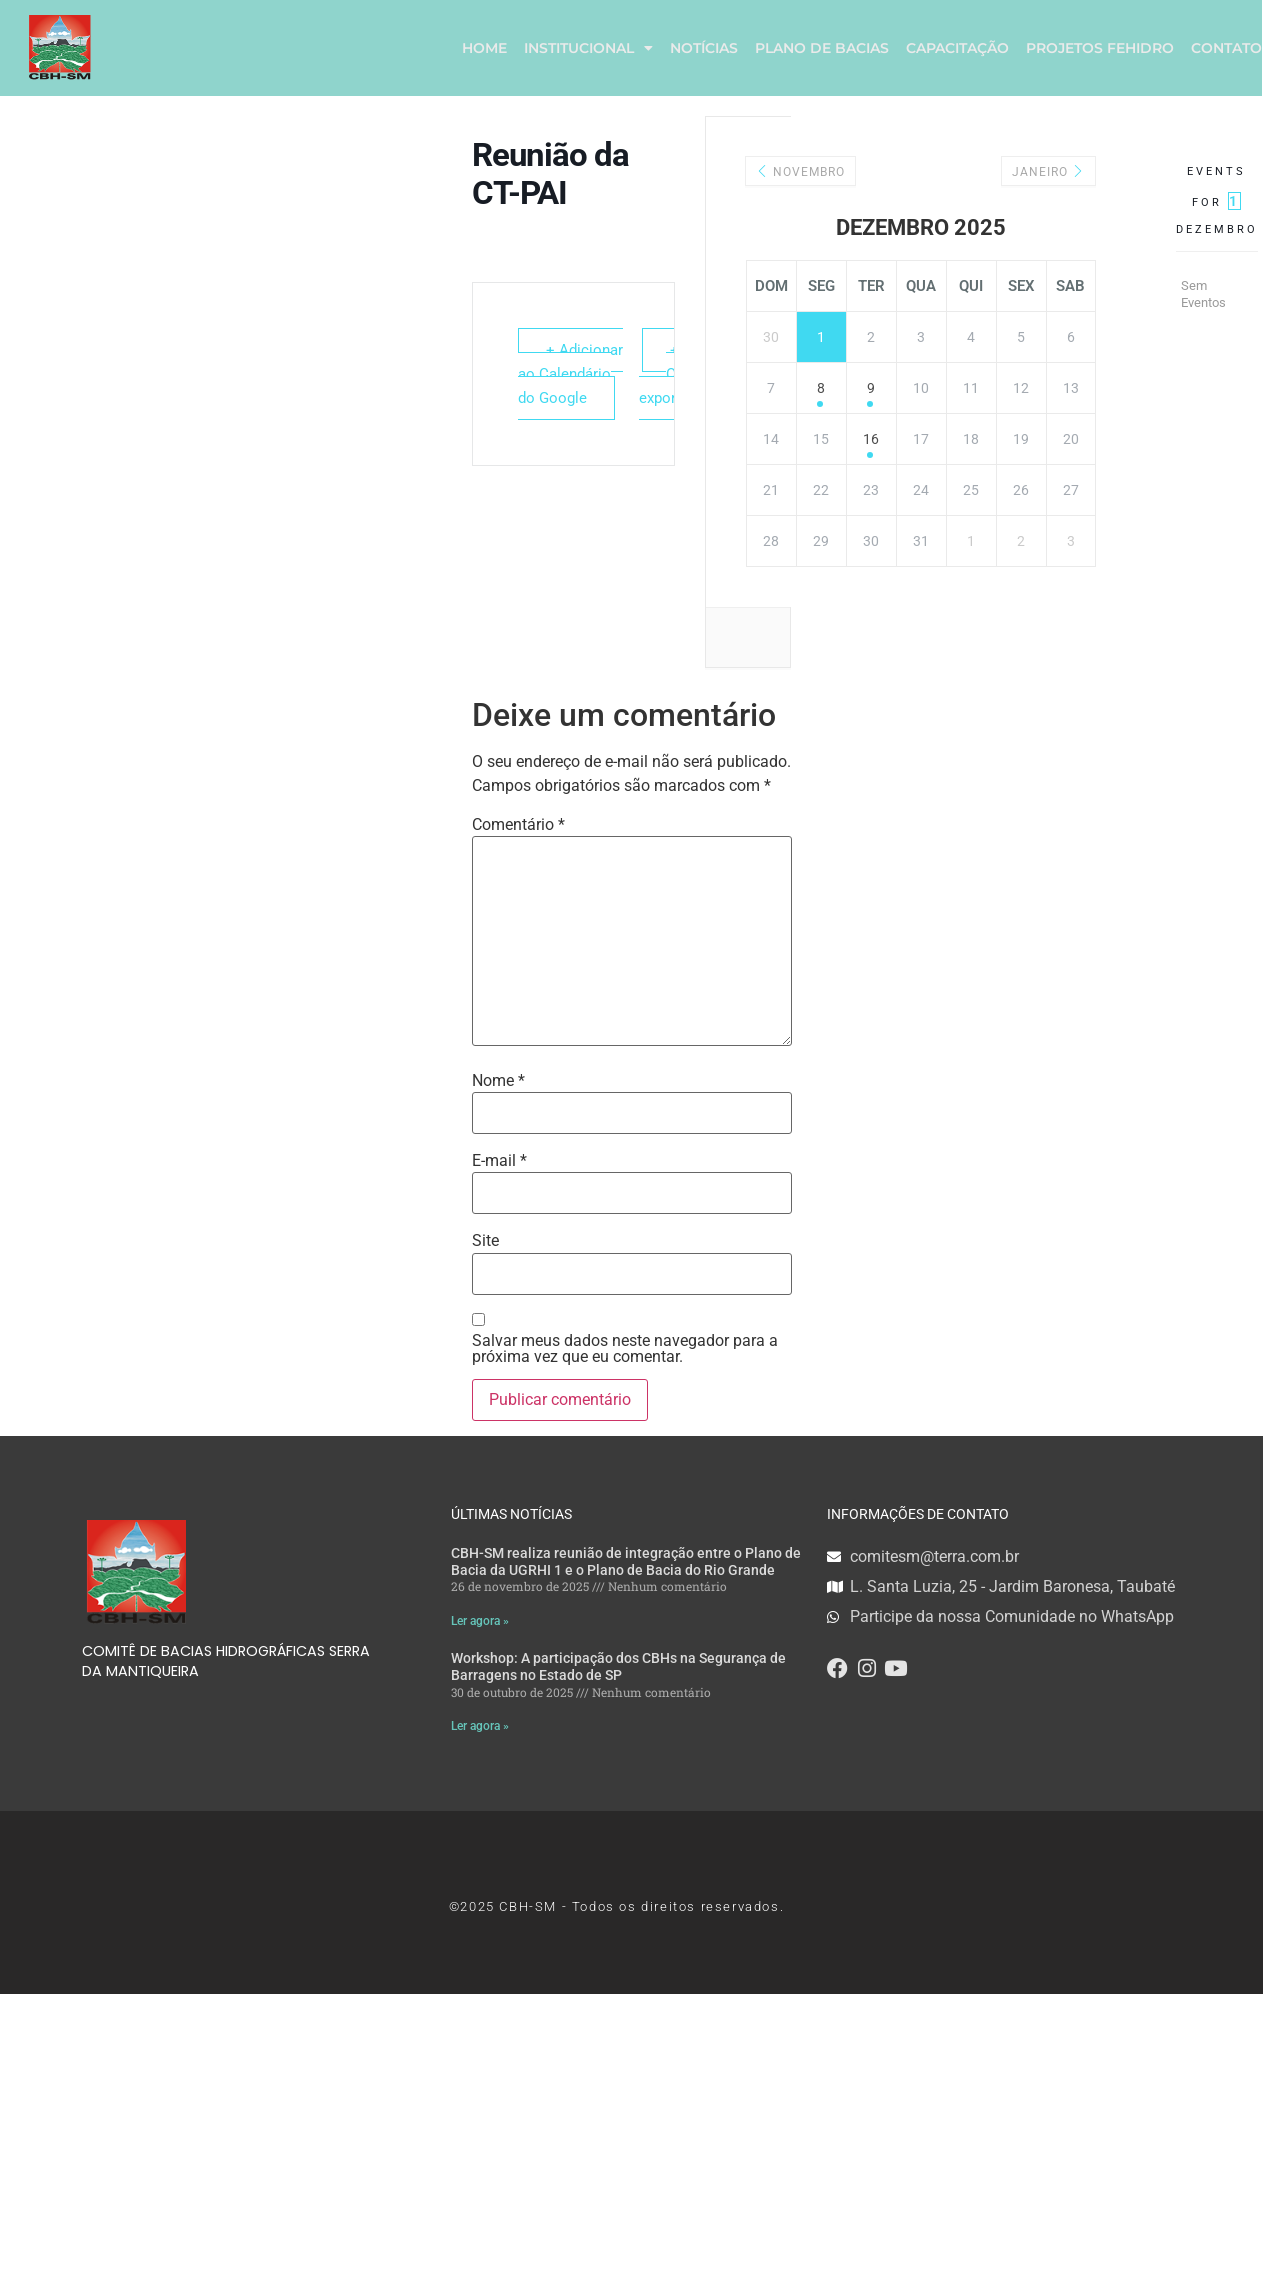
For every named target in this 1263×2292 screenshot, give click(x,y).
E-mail (499, 1161)
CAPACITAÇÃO (957, 48)
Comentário (518, 825)
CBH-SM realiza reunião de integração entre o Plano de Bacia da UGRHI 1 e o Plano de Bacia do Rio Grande (626, 1562)
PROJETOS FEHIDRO (1100, 48)
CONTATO (1226, 48)
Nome (498, 1081)
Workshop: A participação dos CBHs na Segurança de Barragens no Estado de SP (618, 1667)
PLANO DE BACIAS (822, 48)
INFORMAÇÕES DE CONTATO (918, 1514)
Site (485, 1241)
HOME (484, 48)
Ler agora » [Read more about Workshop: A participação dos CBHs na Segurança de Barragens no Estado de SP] (480, 1726)
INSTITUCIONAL (588, 48)
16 (871, 439)
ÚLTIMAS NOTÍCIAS (511, 1514)
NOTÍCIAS (704, 48)
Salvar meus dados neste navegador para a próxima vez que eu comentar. (625, 1349)
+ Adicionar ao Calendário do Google (571, 374)
